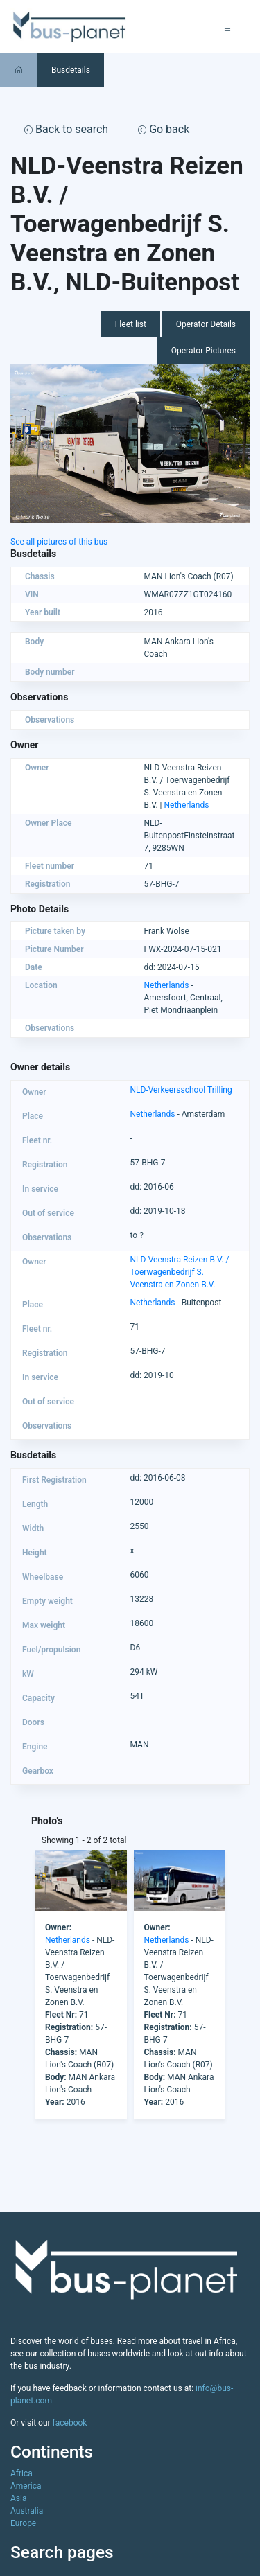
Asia (18, 2498)
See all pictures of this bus (58, 542)
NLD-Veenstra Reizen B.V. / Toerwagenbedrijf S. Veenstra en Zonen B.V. (179, 1272)
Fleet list (130, 324)
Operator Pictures (203, 350)
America (26, 2486)
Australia (26, 2511)
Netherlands (186, 805)
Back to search (66, 129)
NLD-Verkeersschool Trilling (181, 1090)
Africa (21, 2473)
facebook (70, 2423)
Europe (23, 2523)
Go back (163, 129)
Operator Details (206, 324)
